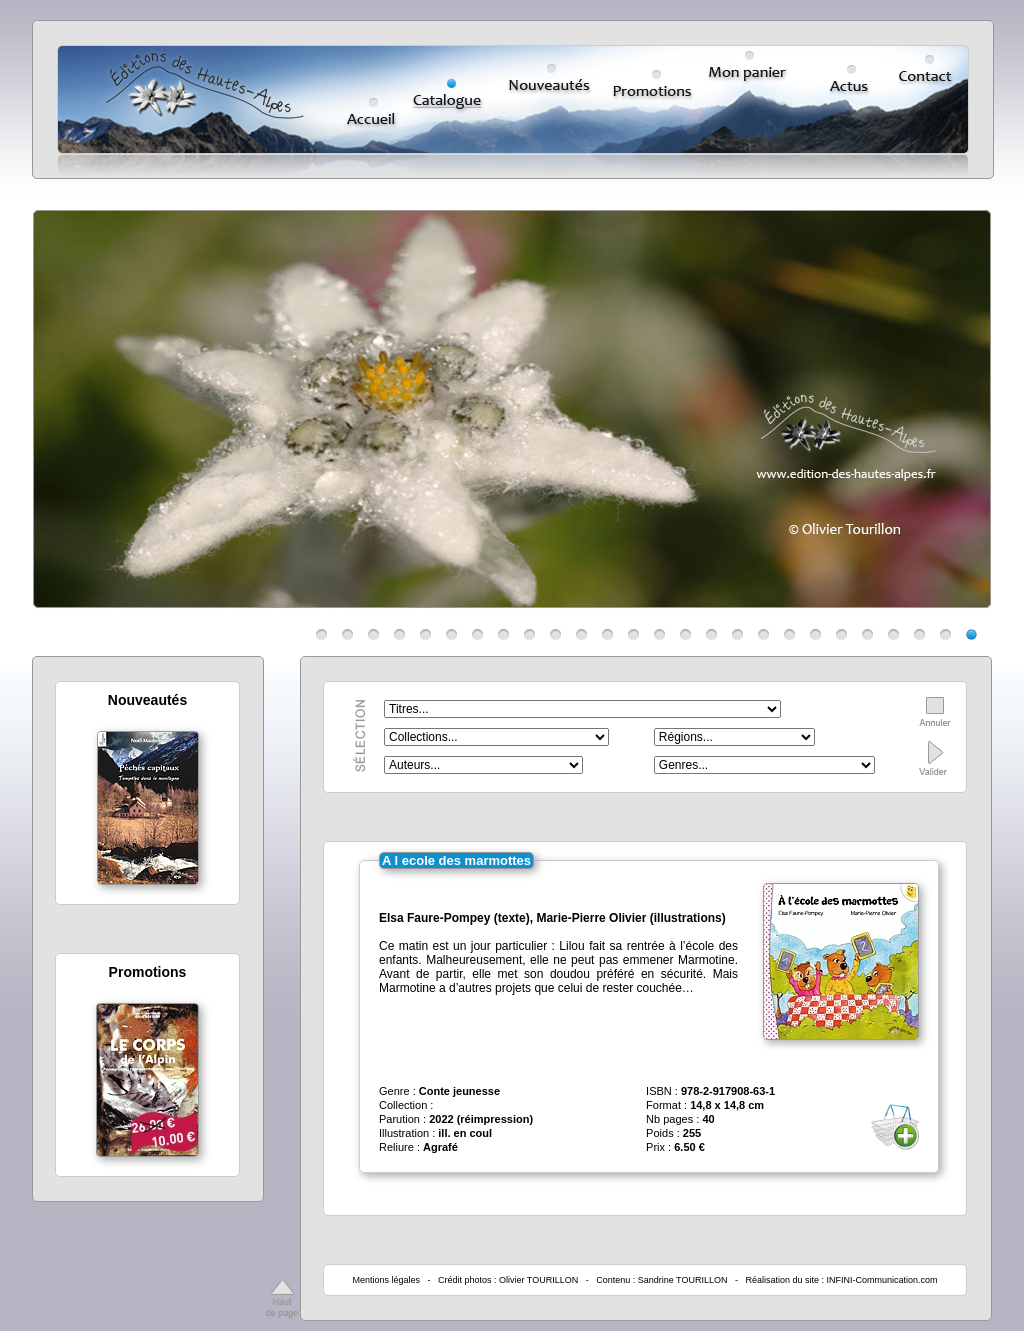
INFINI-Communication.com (882, 1280)
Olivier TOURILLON (538, 1280)
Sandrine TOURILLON (683, 1280)
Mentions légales (386, 1280)
